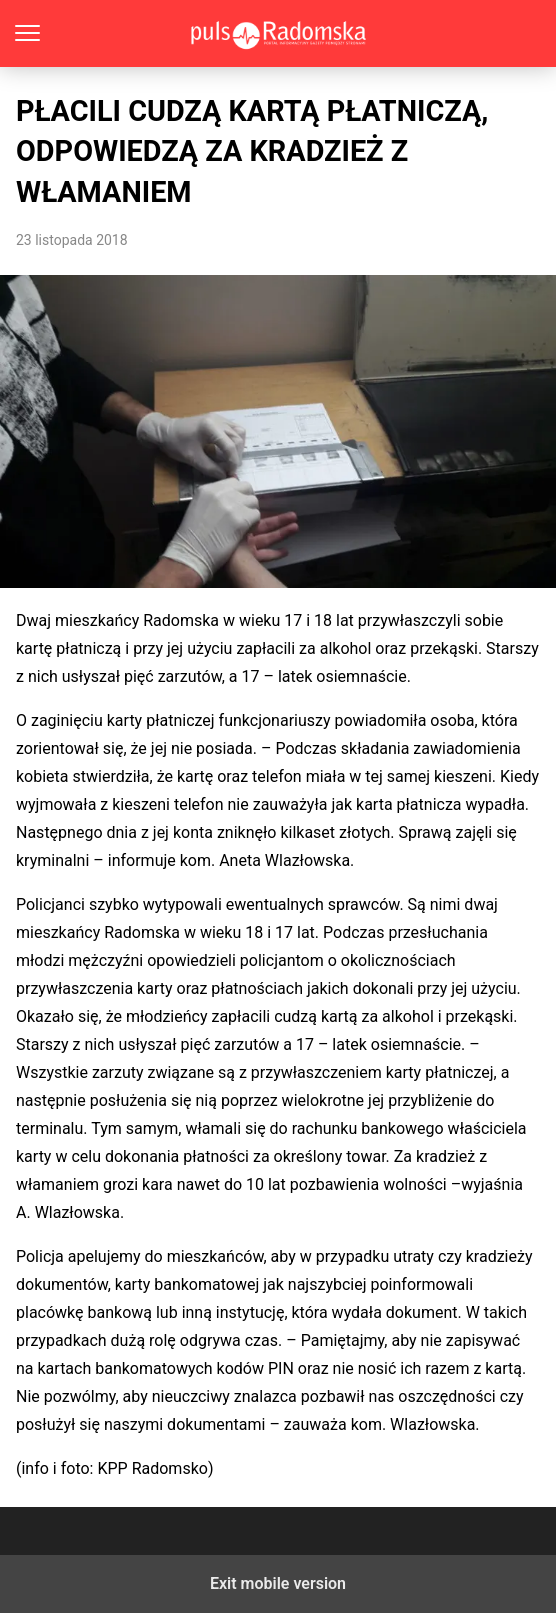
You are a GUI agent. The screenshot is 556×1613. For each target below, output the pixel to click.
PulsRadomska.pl (278, 33)
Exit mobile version (278, 1583)
